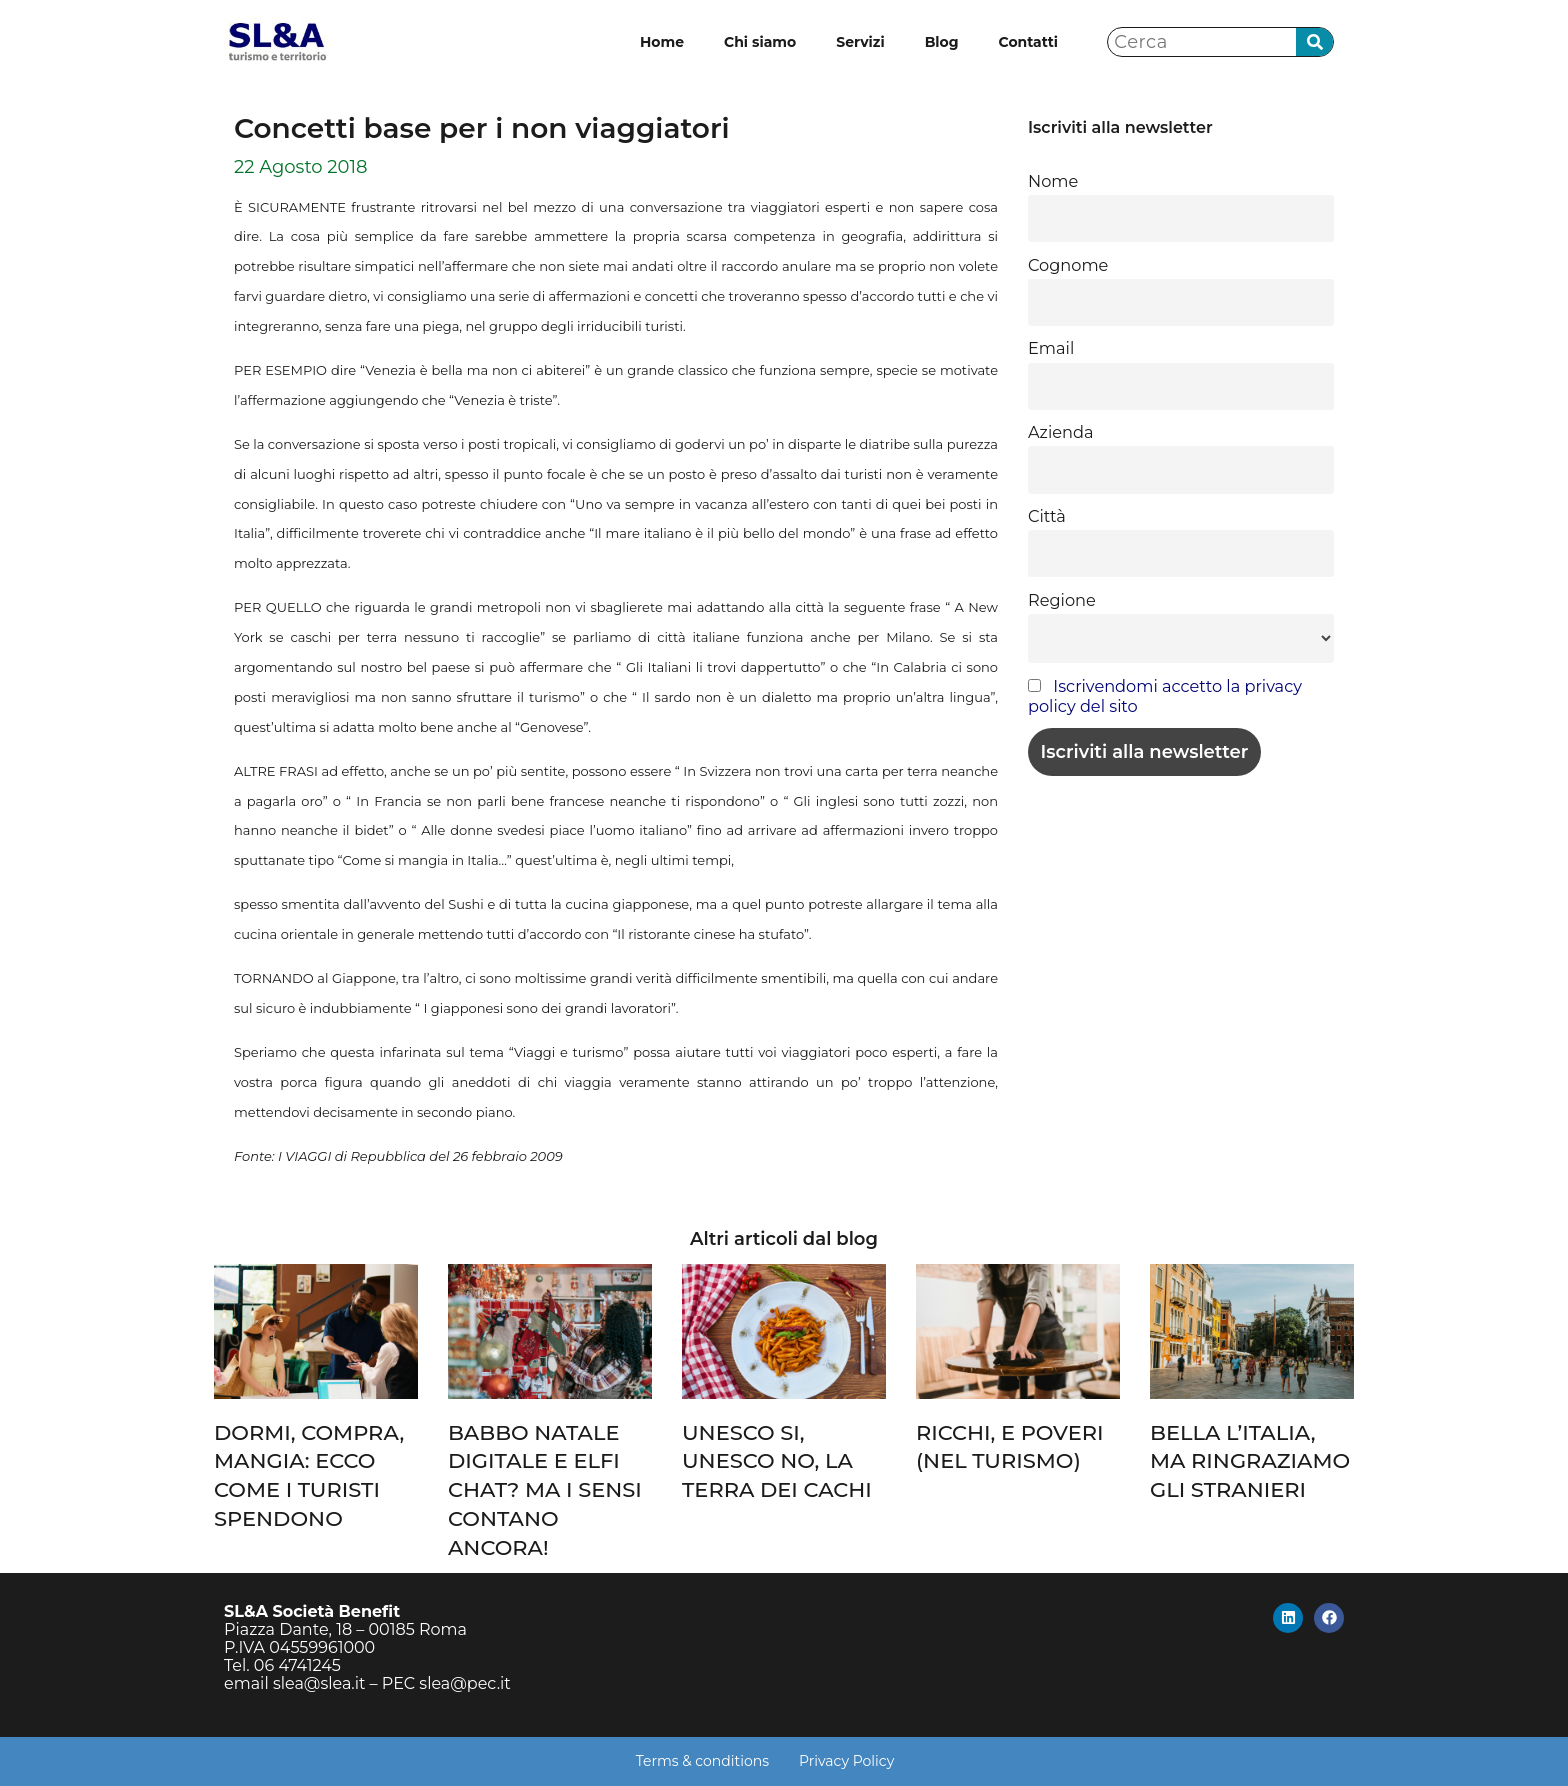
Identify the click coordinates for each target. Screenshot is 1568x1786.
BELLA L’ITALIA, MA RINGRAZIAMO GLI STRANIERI (1250, 1461)
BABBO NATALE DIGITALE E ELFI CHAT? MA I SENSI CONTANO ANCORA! (545, 1490)
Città (1047, 516)
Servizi (860, 42)
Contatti (1028, 42)
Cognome (1068, 265)
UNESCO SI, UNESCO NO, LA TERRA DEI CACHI (777, 1461)
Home (662, 42)
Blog (942, 42)
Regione (1062, 600)
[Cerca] (1314, 42)
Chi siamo (760, 42)
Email (1051, 348)
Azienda (1060, 432)
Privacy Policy (846, 1761)
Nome (1053, 181)
